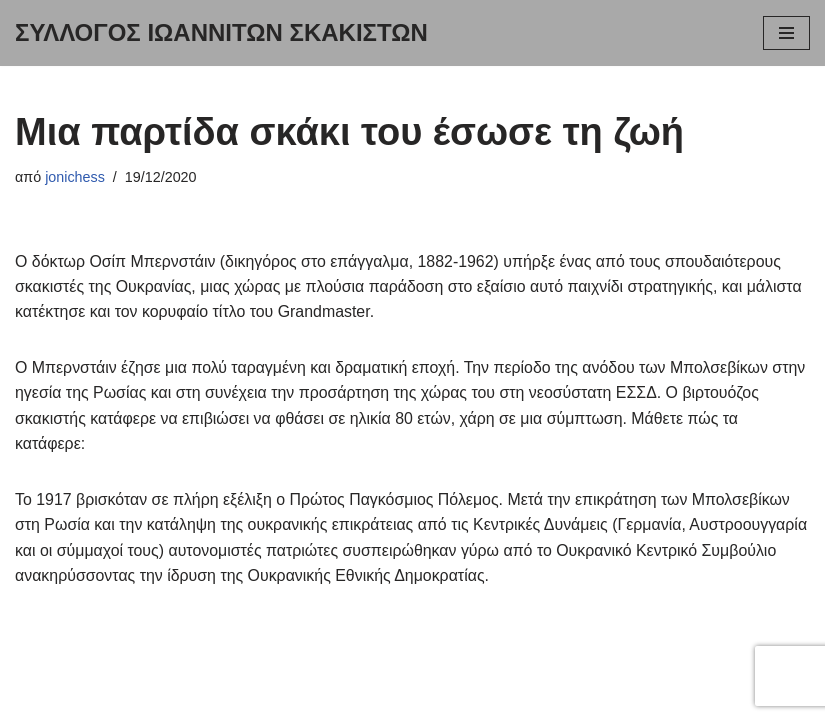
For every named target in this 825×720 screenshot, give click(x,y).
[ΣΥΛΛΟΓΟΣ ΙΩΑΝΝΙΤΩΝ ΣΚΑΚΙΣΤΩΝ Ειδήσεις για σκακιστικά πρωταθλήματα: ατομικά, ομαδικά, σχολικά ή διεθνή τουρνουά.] (221, 33)
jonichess (75, 177)
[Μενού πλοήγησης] (786, 33)
